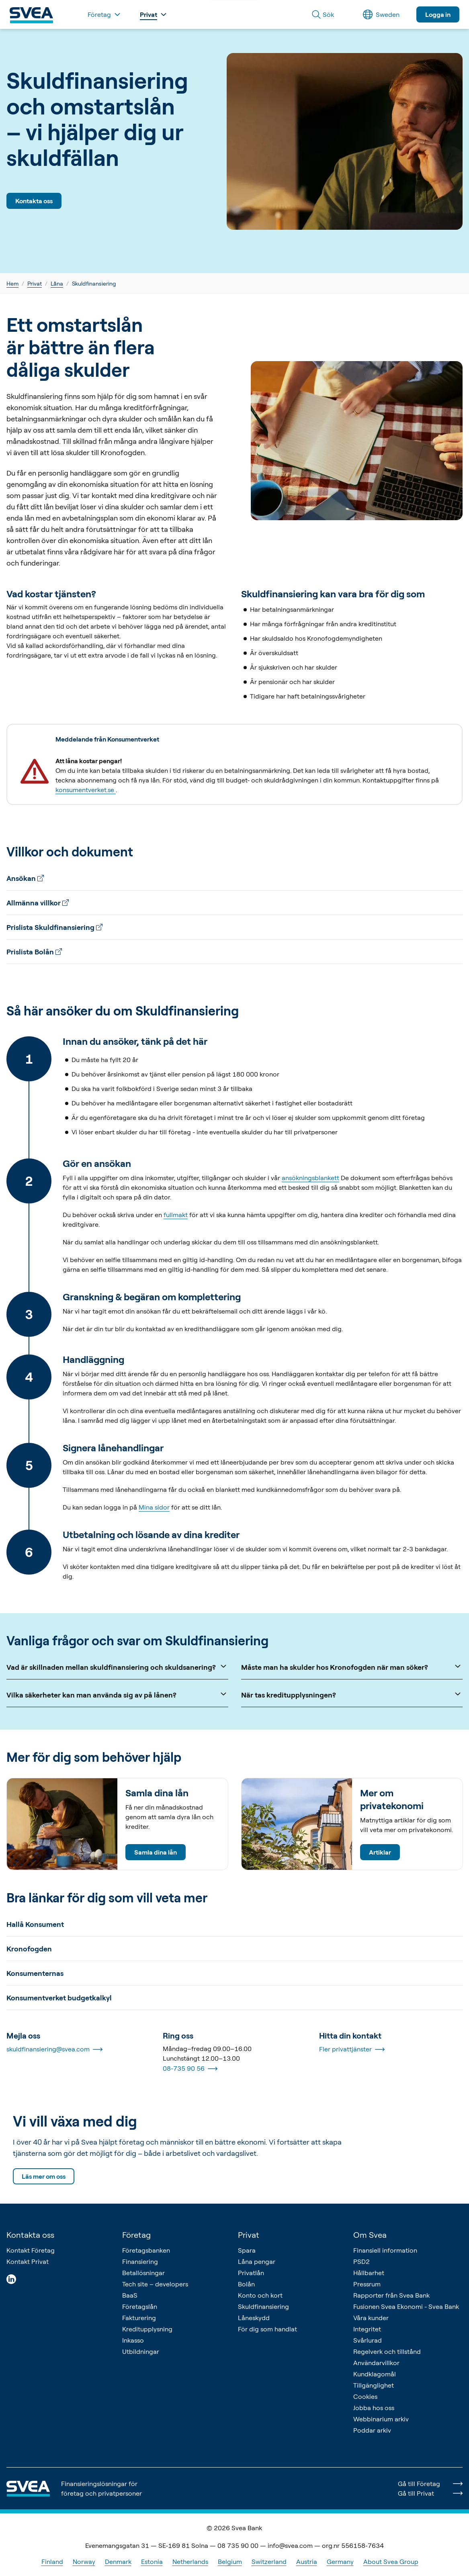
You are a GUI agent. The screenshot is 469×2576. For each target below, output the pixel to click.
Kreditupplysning (147, 2329)
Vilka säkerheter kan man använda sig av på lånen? (117, 1694)
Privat (34, 283)
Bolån (246, 2284)
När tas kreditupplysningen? (352, 1694)
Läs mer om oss (44, 2176)
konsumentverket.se (85, 790)
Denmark (118, 2562)
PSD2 (361, 2261)
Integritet (367, 2329)
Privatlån (251, 2273)
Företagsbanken (146, 2250)
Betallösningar (143, 2273)
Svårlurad (367, 2340)
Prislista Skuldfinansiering (54, 927)
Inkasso (133, 2340)
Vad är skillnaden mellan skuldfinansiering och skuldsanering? (117, 1666)
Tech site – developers (155, 2284)
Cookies (365, 2396)
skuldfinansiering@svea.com (54, 2049)
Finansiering (140, 2261)
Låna (57, 283)
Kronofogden (29, 1948)
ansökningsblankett (310, 1178)
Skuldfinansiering (263, 2306)
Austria (306, 2562)
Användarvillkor (376, 2363)
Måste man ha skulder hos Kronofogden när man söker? (352, 1666)
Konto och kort (260, 2295)
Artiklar (380, 1852)
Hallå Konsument (35, 1924)
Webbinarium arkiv (381, 2419)
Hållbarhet (368, 2273)
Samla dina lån (155, 1852)
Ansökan (25, 878)
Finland (52, 2562)
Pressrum (367, 2284)
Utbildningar (140, 2351)
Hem (12, 283)
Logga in (438, 14)
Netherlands (190, 2562)
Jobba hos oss (373, 2408)
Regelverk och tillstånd (387, 2351)
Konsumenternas (34, 1973)
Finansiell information (385, 2250)
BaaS (129, 2295)
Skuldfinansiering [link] (94, 283)
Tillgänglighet (373, 2385)
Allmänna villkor (37, 902)
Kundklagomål (374, 2374)
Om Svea (370, 2235)
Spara (247, 2250)
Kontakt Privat (27, 2261)
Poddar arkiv (372, 2430)
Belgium (230, 2562)
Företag (136, 2235)
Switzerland (269, 2562)
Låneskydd (254, 2318)
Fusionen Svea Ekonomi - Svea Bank (406, 2306)
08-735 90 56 (190, 2068)
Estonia (152, 2562)
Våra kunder (371, 2318)
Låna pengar (256, 2261)
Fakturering (139, 2318)
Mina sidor (154, 1507)
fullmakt (176, 1215)
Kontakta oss (34, 201)
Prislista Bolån (34, 951)
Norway (84, 2562)
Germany (340, 2562)
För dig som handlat (267, 2329)
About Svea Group (390, 2562)
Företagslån (139, 2306)
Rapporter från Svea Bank (391, 2295)
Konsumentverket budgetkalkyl (59, 1997)
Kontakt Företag (30, 2250)
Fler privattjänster (352, 2049)
